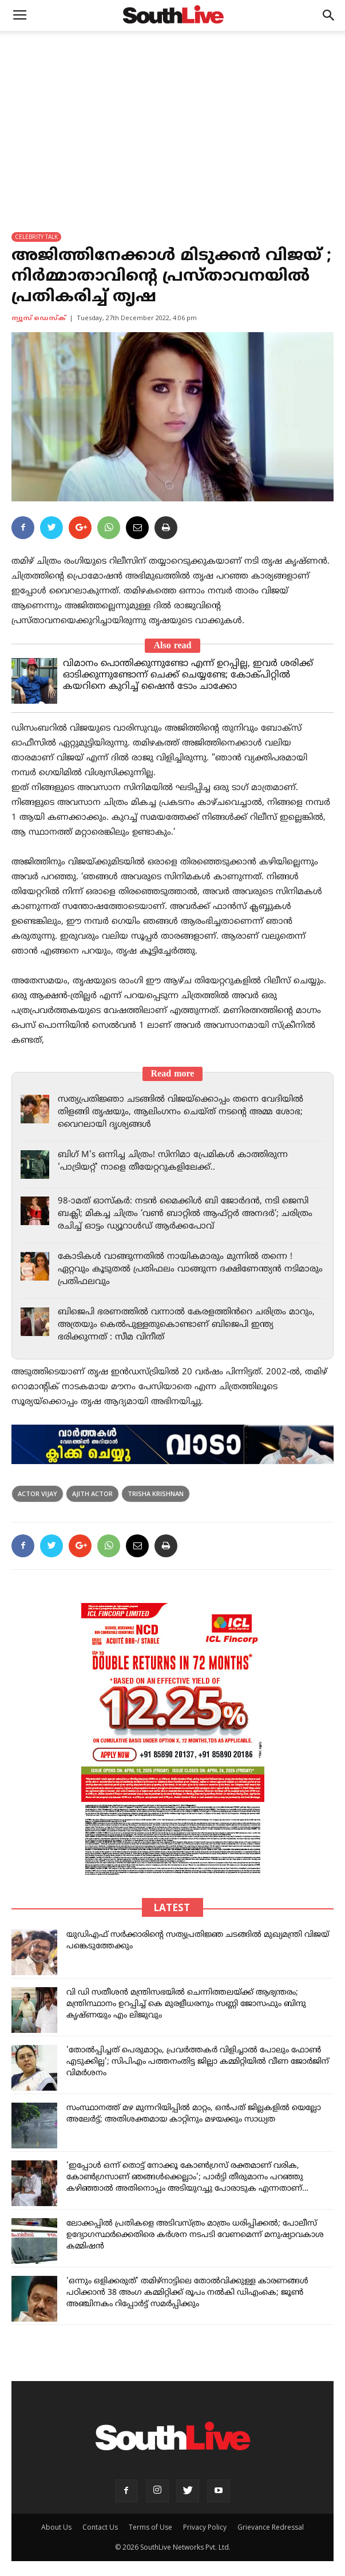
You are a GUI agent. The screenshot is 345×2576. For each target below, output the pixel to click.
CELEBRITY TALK (36, 237)
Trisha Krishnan (156, 1493)
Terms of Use (150, 2527)
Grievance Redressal (270, 2527)
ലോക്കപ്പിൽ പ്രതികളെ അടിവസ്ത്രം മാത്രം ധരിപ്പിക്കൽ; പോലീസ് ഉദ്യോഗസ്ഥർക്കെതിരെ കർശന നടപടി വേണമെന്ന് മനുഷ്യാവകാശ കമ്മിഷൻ (195, 2235)
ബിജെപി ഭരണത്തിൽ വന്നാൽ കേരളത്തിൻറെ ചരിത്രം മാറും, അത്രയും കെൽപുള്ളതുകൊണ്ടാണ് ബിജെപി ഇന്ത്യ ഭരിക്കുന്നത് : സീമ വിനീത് (186, 1325)
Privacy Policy (205, 2527)
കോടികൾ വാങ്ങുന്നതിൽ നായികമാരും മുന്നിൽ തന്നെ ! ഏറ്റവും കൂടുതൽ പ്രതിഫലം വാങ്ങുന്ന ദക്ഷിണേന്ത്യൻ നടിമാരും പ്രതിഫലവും (190, 1269)
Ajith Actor (92, 1493)
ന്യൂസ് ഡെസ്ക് (38, 318)
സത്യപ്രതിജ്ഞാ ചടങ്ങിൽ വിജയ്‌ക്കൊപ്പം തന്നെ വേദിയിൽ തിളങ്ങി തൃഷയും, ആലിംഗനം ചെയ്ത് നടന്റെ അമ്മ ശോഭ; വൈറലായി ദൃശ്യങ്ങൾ (180, 1112)
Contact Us (100, 2527)
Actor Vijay (37, 1493)
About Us (56, 2527)
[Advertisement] (172, 117)
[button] (329, 15)
